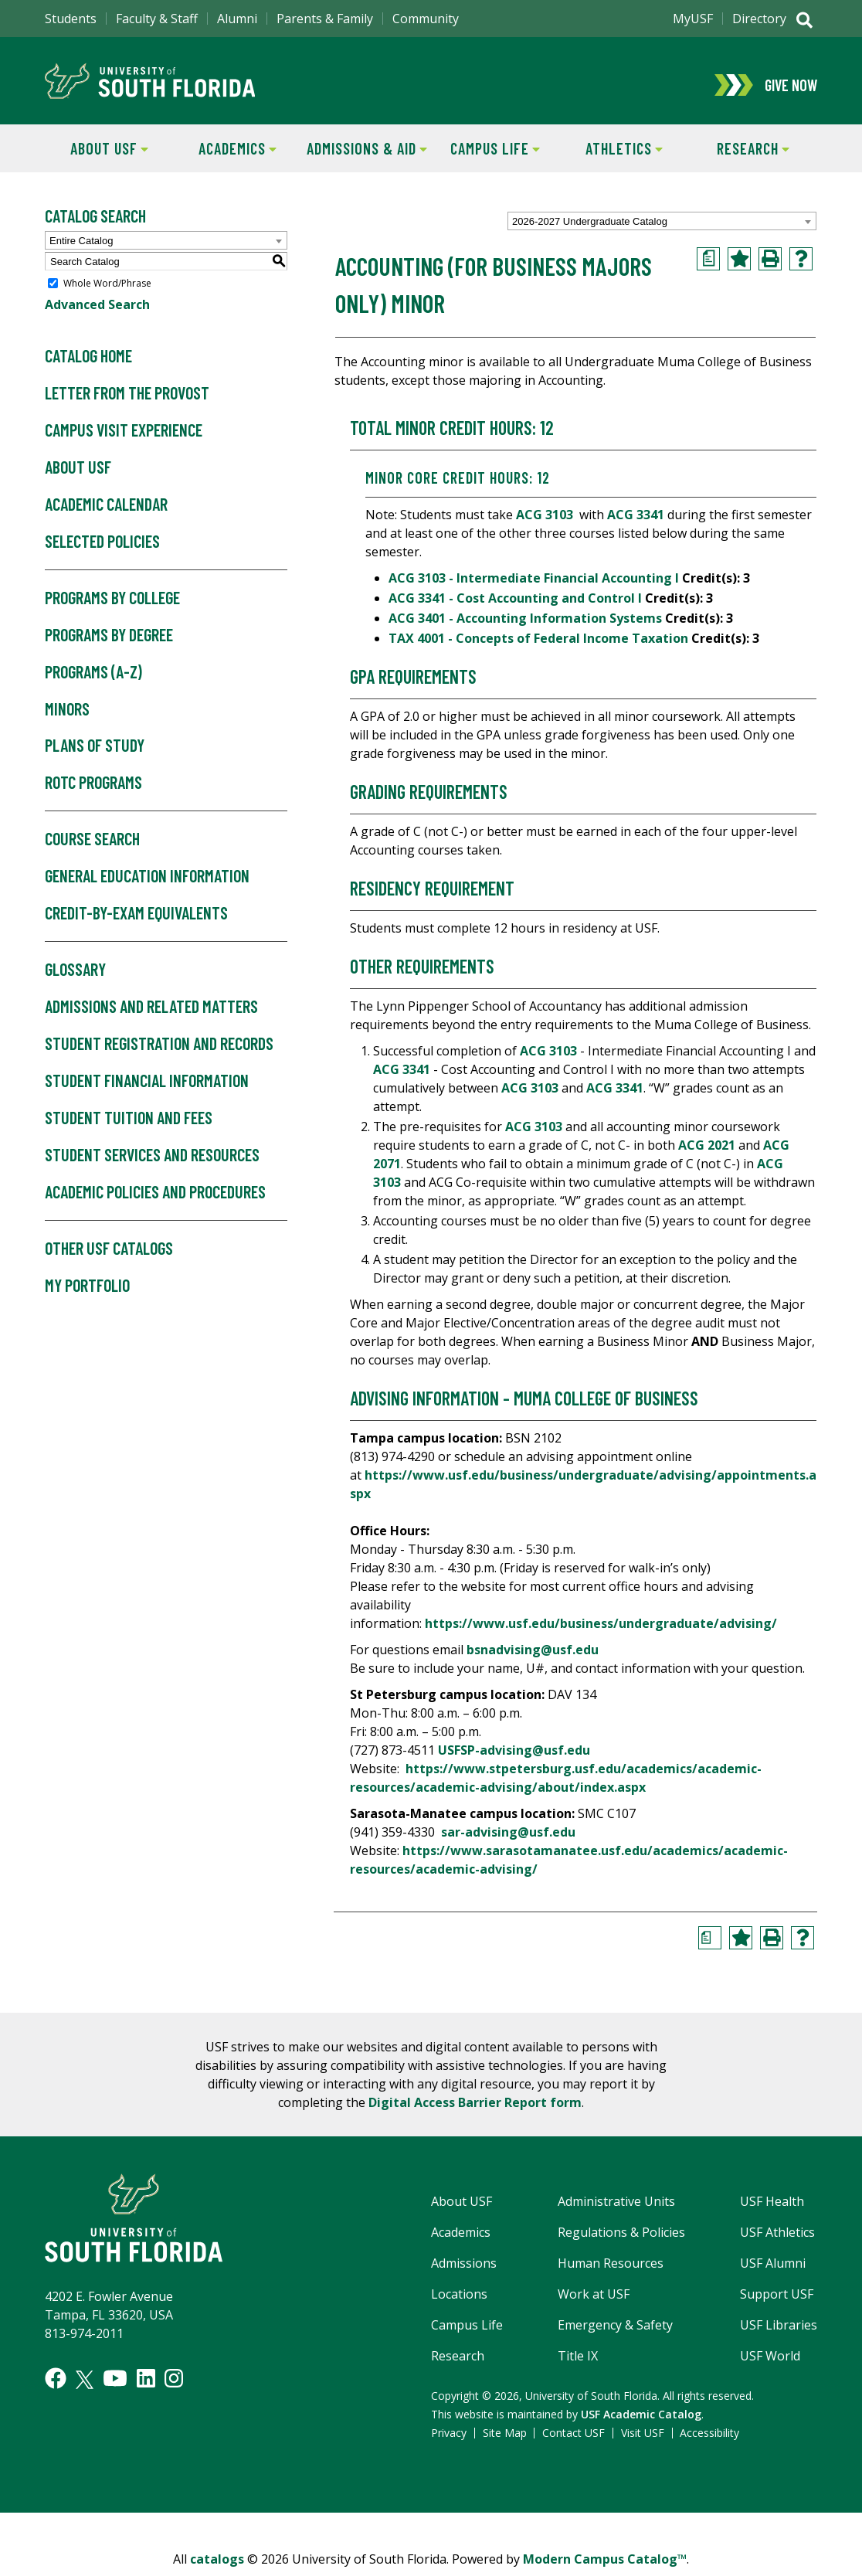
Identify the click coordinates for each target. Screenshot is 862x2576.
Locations (459, 2301)
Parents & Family (325, 18)
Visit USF (642, 2440)
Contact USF (573, 2440)
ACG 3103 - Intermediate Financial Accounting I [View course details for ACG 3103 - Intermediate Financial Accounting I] (534, 585)
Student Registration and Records (159, 1051)
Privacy (449, 2440)
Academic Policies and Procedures (155, 1200)
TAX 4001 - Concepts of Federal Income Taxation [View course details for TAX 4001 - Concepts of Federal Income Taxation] (538, 645)
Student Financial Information (147, 1088)
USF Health (772, 2208)
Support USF (776, 2301)
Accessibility (709, 2440)
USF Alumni (773, 2270)
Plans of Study (94, 753)
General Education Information (147, 884)
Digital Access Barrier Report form (475, 2110)
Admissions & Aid (364, 154)
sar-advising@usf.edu (508, 1839)
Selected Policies (102, 549)
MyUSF (693, 18)
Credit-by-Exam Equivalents (136, 921)
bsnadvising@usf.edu (533, 1657)
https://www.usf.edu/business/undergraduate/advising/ (601, 1631)
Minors (67, 716)
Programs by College (112, 605)
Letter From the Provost (127, 401)
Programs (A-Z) (93, 679)
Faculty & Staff (157, 18)
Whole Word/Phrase (107, 290)
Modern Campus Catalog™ (605, 2566)
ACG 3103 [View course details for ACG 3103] (544, 522)
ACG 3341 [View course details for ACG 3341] (635, 522)
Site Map (505, 2440)
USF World (770, 2363)
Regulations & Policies (621, 2239)
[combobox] (661, 228)
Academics (225, 154)
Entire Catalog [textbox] (81, 248)
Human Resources (610, 2270)
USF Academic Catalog (641, 2422)
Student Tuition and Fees (128, 1125)
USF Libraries (778, 2332)
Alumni (237, 18)
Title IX (578, 2363)
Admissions (464, 2270)
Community (425, 18)
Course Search (92, 847)
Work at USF (594, 2301)
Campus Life (485, 154)
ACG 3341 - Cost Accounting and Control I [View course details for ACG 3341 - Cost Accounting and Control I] (515, 605)
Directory (759, 18)
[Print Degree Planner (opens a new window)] (708, 266)
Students (71, 18)
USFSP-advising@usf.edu (514, 1757)
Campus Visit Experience (123, 438)
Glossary (75, 977)
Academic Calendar (106, 512)
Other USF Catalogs (109, 1256)
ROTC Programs (93, 790)
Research (738, 154)
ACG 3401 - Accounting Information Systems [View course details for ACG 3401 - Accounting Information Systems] (525, 625)
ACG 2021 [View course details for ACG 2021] (706, 1152)
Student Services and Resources (152, 1163)
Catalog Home (88, 364)
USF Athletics (777, 2239)
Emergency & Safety (615, 2332)
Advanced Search (97, 312)
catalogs (217, 2566)
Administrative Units (616, 2208)
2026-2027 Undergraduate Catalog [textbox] (589, 229)
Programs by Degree (109, 643)
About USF (96, 154)
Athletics (611, 154)
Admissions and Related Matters (151, 1014)
